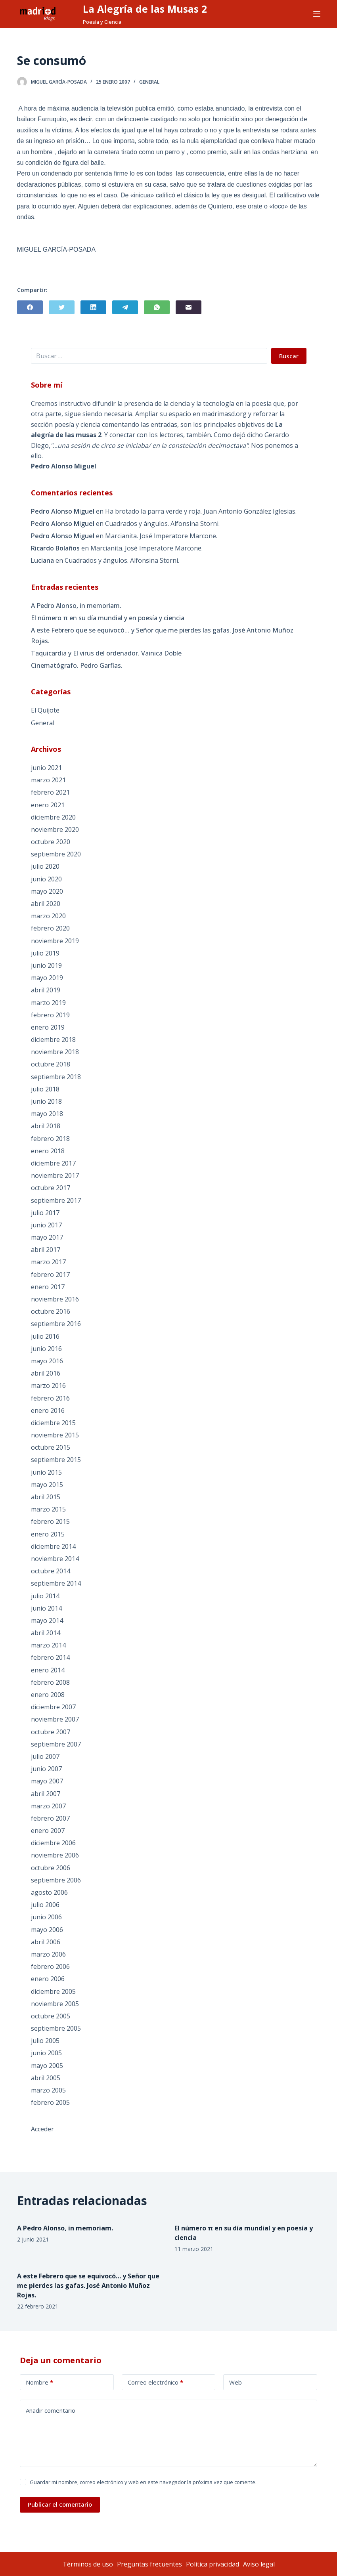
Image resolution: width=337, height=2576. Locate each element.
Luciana (42, 560)
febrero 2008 (50, 1682)
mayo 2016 (47, 1361)
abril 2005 (45, 2077)
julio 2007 (45, 1756)
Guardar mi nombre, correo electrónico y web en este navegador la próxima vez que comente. (143, 2482)
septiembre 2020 (56, 854)
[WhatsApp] (157, 307)
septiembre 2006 (56, 1880)
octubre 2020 (50, 841)
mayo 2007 (47, 1781)
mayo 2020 (47, 891)
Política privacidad (212, 2564)
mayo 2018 (47, 1113)
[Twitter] (62, 307)
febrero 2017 (50, 1274)
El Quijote (45, 710)
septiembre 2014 (56, 1583)
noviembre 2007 (55, 1719)
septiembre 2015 (56, 1459)
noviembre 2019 (55, 940)
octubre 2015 (50, 1447)
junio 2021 (46, 767)
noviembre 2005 (55, 2003)
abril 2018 (45, 1126)
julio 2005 (45, 2040)
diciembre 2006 (53, 1842)
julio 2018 (45, 1089)
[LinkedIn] (93, 307)
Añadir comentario (50, 2410)
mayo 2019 (47, 977)
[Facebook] (30, 307)
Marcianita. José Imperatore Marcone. (161, 535)
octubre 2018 (50, 1064)
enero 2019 (48, 1027)
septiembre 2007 (56, 1744)
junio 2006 (46, 1917)
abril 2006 (45, 1942)
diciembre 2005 (53, 1991)
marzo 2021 (48, 780)
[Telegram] (125, 307)
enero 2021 (48, 805)
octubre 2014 (50, 1571)
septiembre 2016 (56, 1323)
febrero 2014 (50, 1657)
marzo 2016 (48, 1385)
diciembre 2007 (53, 1707)
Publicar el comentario (60, 2504)
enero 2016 (48, 1410)
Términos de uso (88, 2564)
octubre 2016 (50, 1311)
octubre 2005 (50, 2016)
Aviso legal (259, 2564)
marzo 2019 (48, 1002)
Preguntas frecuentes (149, 2564)
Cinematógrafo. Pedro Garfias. (77, 665)
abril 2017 (45, 1249)
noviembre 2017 (55, 1175)
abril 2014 (45, 1632)
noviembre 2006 (55, 1855)
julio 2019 (45, 953)
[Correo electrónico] (188, 307)
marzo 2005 (48, 2090)
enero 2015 (48, 1534)
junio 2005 (46, 2053)
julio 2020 (45, 866)
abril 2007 (45, 1793)
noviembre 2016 (55, 1299)
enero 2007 (48, 1830)
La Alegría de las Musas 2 (145, 8)
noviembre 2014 (55, 1558)
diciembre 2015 (53, 1422)
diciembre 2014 (53, 1546)
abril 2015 (45, 1496)
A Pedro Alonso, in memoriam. (76, 605)
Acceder (42, 2129)
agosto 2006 (49, 1892)
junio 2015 (46, 1472)
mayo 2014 (47, 1620)
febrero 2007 (50, 1818)
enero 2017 (48, 1286)
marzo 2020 (48, 916)
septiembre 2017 (56, 1200)
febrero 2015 (50, 1521)
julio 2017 (45, 1212)
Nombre (39, 2382)
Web (235, 2382)
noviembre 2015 (55, 1435)
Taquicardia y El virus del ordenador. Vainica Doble (106, 653)
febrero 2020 (50, 928)
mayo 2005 (47, 2065)
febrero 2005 (50, 2102)
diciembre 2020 (53, 817)
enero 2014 (48, 1670)
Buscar (289, 356)
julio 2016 (45, 1336)
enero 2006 (48, 1978)
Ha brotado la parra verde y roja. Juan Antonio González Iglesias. (201, 511)
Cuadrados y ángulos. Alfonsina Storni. (162, 523)
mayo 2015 (47, 1484)
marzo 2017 (48, 1261)
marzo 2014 (48, 1645)
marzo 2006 (48, 1954)
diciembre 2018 (53, 1039)
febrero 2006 (50, 1966)
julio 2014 (45, 1596)
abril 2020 (45, 903)
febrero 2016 (50, 1398)
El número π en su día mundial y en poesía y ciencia (107, 617)
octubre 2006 (50, 1867)
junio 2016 (46, 1348)
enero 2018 (48, 1151)
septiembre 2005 (56, 2028)
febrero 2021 (50, 792)
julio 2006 (45, 1904)
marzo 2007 (48, 1806)
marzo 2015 (48, 1509)
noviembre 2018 (55, 1051)
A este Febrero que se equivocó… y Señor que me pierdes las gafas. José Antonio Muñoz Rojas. (162, 635)
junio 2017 (46, 1225)
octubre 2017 (50, 1187)
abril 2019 (45, 990)
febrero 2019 (50, 1015)
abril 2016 (45, 1373)
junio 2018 (46, 1101)
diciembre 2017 (53, 1163)
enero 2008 (48, 1694)
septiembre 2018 (56, 1076)
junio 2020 (46, 879)
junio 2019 (46, 965)
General (149, 81)
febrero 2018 (50, 1138)
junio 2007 (46, 1768)
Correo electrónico (155, 2382)
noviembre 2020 (55, 829)
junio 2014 (46, 1608)
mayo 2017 (47, 1237)
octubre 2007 (50, 1732)
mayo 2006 (47, 1929)
